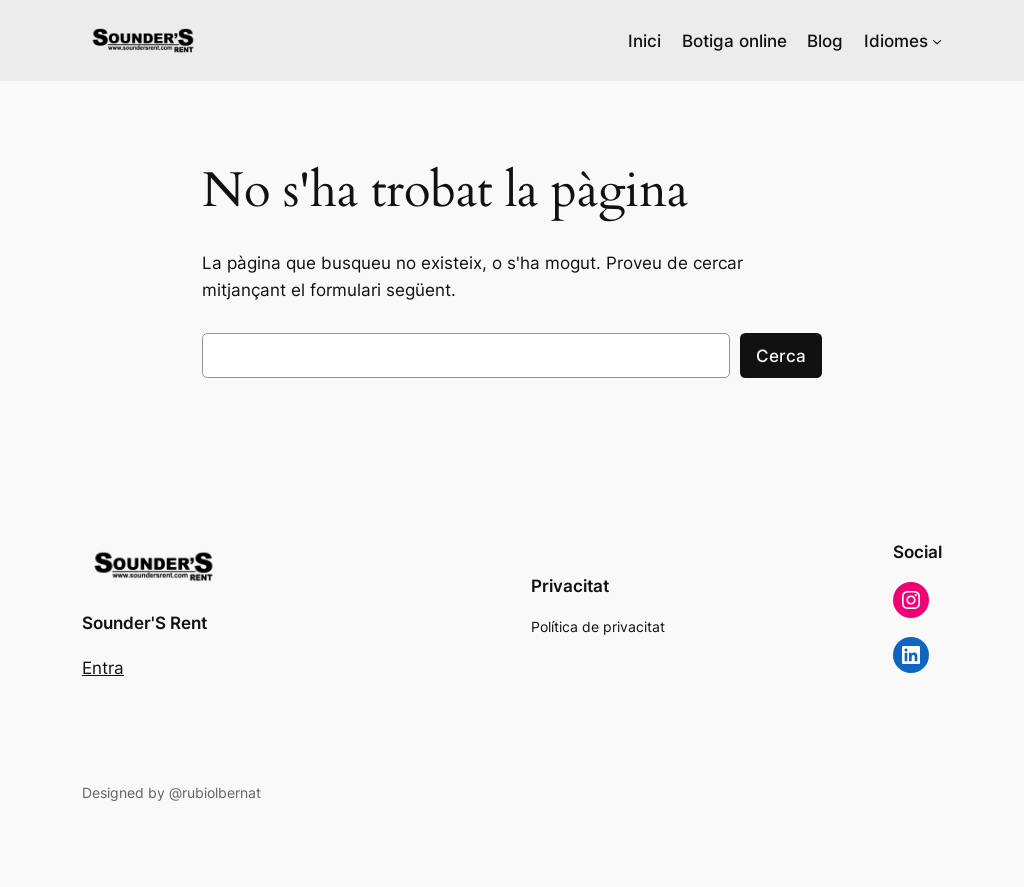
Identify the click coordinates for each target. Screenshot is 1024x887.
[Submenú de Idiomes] (937, 41)
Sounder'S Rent (144, 623)
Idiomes (896, 41)
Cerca (781, 356)
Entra (103, 668)
